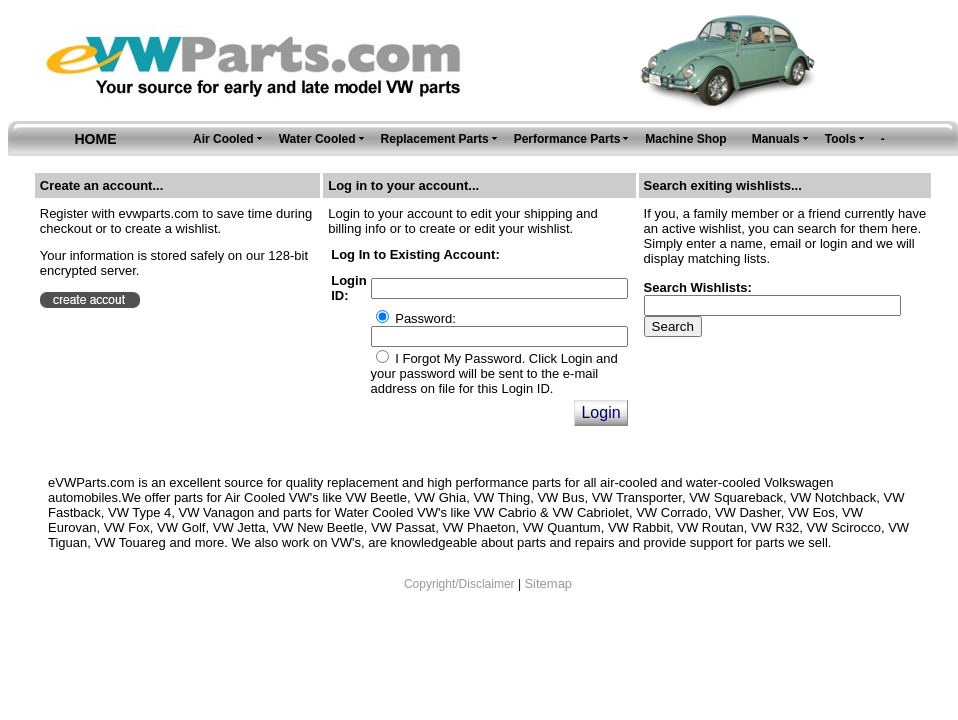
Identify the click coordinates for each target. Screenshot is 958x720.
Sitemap (548, 583)
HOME (96, 139)
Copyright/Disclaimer (459, 584)
